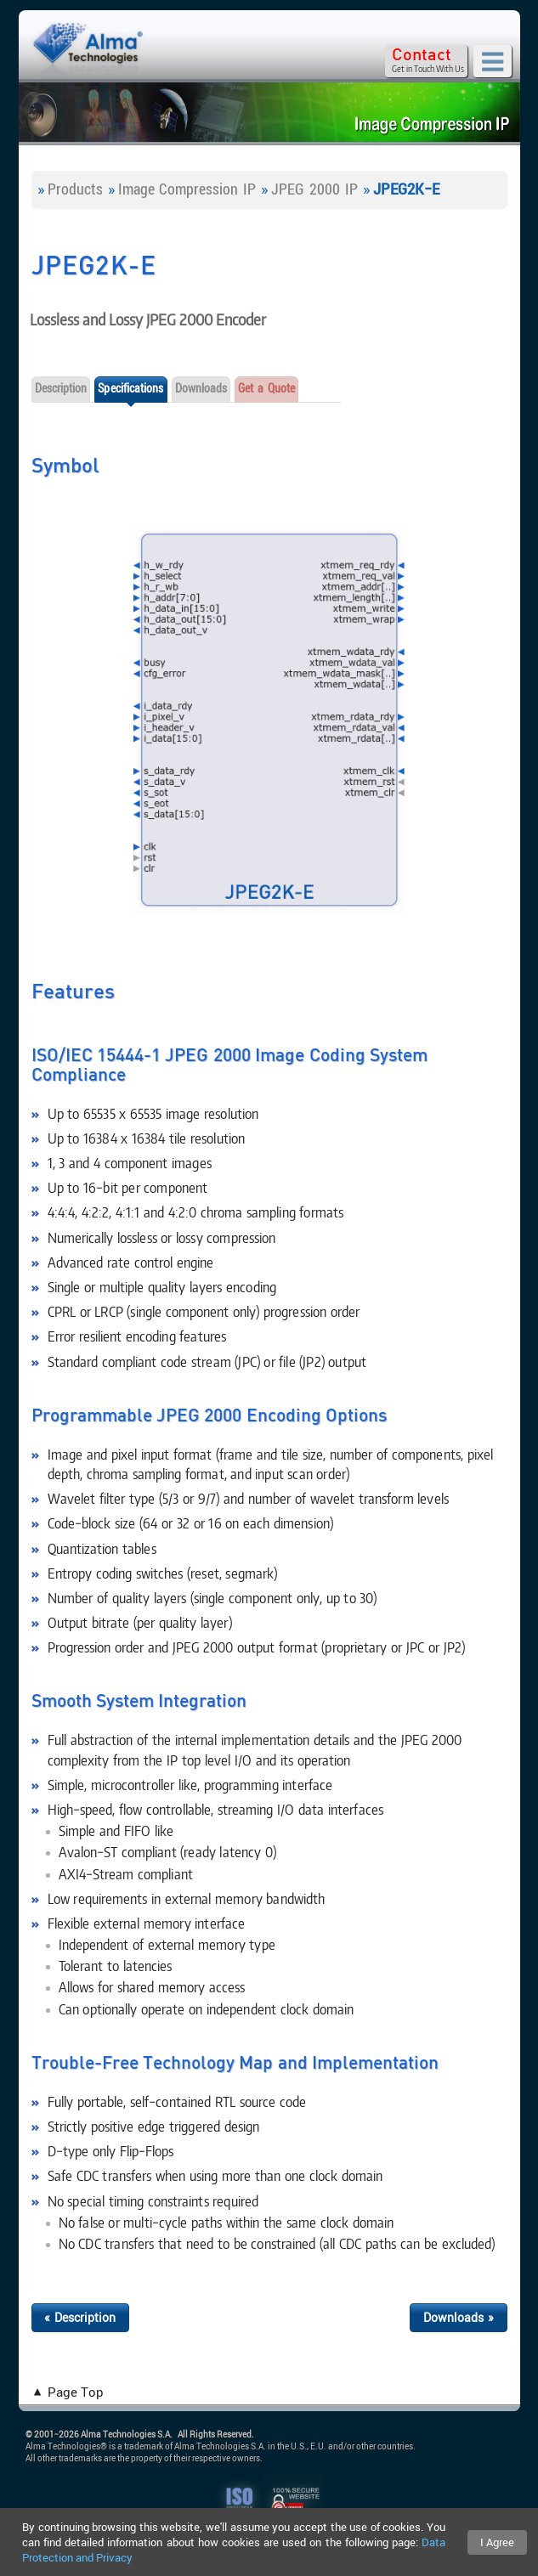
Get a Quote (266, 388)
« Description (80, 2317)
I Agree (497, 2542)
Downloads (201, 388)
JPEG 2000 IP (314, 188)
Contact (421, 55)
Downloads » (458, 2317)
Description (61, 388)
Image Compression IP (187, 188)
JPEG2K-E (406, 189)
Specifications (130, 388)
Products (75, 188)
